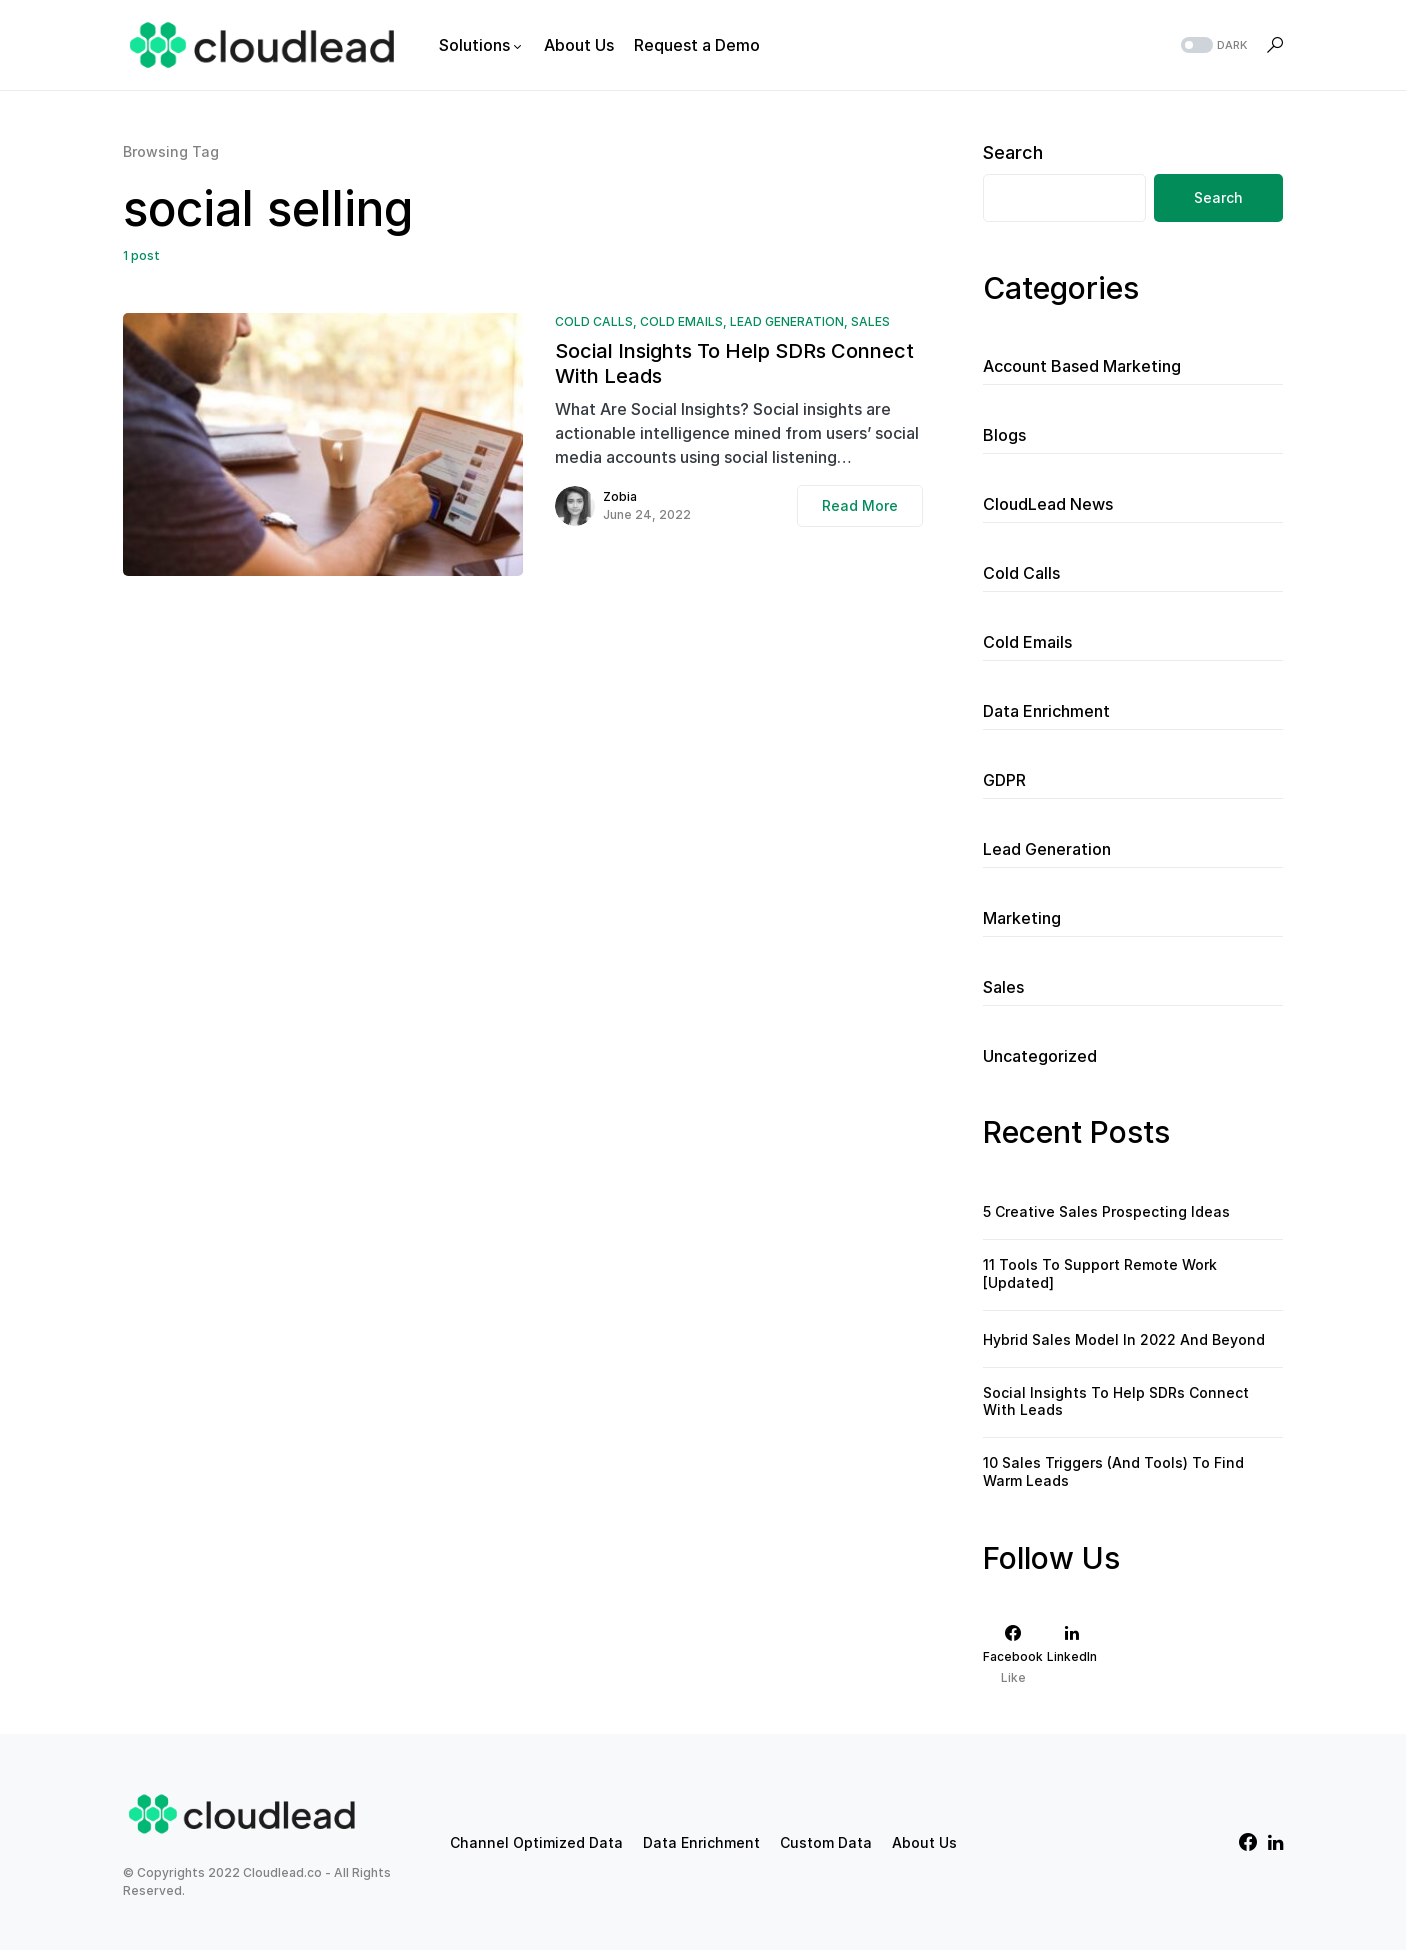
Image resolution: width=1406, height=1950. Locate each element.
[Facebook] (1013, 1654)
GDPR (1004, 780)
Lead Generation (787, 321)
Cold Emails (681, 321)
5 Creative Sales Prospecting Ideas (1106, 1211)
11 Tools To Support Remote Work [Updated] (1100, 1273)
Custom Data (826, 1842)
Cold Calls (594, 321)
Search (1013, 152)
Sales (870, 321)
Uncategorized (1040, 1056)
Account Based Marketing (1082, 366)
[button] (1212, 45)
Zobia (620, 496)
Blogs (1004, 435)
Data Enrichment (1046, 711)
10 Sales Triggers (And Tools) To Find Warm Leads (1113, 1471)
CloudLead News (1048, 504)
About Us (924, 1842)
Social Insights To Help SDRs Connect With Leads (734, 363)
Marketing (1022, 918)
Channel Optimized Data (536, 1842)
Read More (860, 505)
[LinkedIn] (1072, 1654)
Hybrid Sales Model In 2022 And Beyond (1124, 1339)
